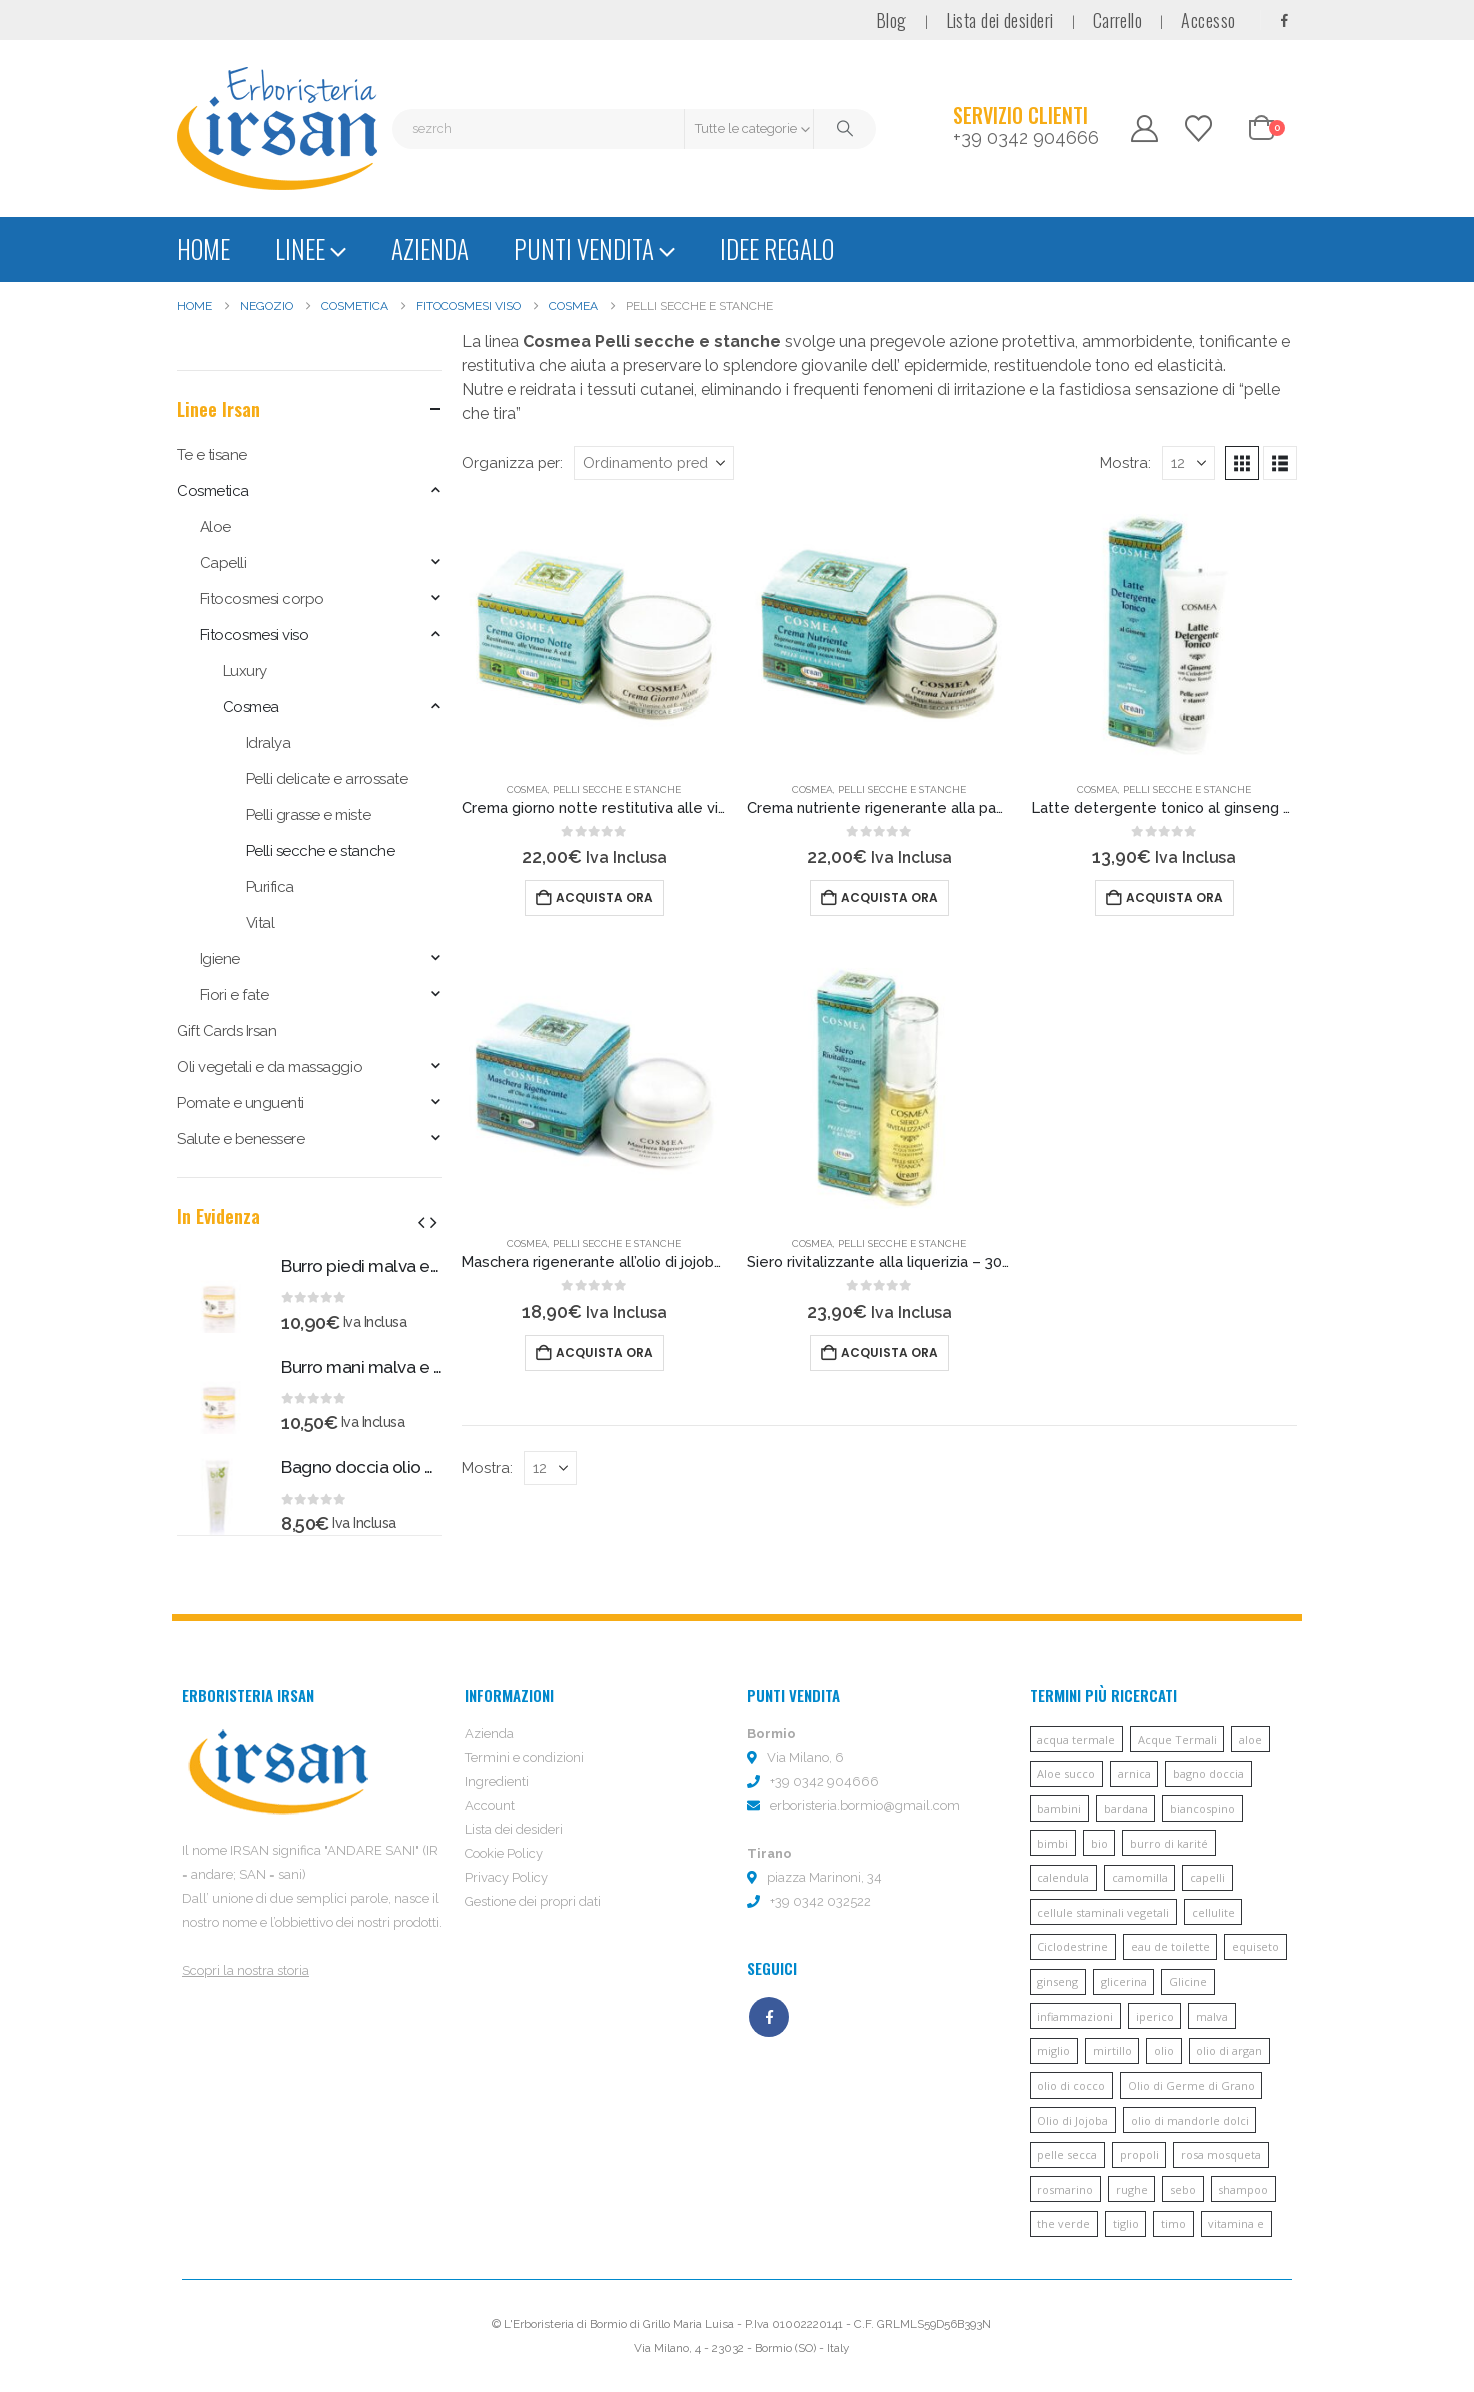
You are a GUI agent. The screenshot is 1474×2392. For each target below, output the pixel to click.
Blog (891, 20)
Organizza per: (512, 462)
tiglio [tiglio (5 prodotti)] (1126, 2223)
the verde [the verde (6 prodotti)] (1063, 2223)
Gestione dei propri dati (533, 1901)
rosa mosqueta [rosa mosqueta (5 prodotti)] (1221, 2154)
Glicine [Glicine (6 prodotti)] (1188, 1981)
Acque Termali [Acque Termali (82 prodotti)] (1177, 1739)
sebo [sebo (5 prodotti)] (1183, 2189)
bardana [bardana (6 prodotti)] (1126, 1808)
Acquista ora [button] (604, 897)
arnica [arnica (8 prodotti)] (1134, 1773)
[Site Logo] (277, 128)
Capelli (223, 563)
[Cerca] (845, 129)
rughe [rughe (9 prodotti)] (1132, 2189)
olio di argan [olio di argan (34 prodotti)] (1229, 2050)
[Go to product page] (594, 632)
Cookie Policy (504, 1853)
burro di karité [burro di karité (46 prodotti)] (1169, 1843)
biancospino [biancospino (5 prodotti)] (1202, 1808)
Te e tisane (212, 455)
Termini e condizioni (524, 1757)
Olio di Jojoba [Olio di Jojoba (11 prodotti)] (1072, 2120)
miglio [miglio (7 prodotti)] (1053, 2050)
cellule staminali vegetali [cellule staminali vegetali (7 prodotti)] (1103, 1912)
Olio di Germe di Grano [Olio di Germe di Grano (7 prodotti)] (1191, 2085)
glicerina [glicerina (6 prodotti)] (1124, 1981)
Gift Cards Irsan (226, 1031)
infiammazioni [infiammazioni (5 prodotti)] (1075, 2016)
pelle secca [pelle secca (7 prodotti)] (1067, 2154)
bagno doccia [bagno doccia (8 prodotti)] (1208, 1773)
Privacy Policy (506, 1877)
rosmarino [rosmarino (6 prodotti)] (1065, 2189)
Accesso (1208, 20)
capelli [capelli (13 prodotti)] (1207, 1877)
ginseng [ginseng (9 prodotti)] (1057, 1981)
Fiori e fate (234, 995)
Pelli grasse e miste (308, 815)
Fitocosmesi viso (254, 635)
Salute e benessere (240, 1139)
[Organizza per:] (654, 463)
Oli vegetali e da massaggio (269, 1067)
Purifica (270, 887)
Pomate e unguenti (240, 1103)
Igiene (220, 959)
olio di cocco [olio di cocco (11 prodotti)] (1071, 2085)
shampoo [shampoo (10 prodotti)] (1243, 2189)
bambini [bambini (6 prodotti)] (1059, 1808)
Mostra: (1125, 462)
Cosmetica (213, 491)
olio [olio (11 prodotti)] (1164, 2050)
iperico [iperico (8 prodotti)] (1155, 2016)
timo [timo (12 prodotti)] (1173, 2223)
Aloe (215, 527)
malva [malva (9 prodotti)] (1212, 2016)
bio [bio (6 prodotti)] (1099, 1843)
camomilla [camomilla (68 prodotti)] (1140, 1877)
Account (490, 1805)
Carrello (1118, 20)
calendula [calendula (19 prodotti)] (1063, 1877)
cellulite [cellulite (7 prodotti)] (1213, 1912)
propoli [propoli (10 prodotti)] (1139, 2154)
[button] (1242, 463)
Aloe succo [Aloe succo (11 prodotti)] (1066, 1773)
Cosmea (527, 789)
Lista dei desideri (1000, 20)
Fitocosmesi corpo (262, 599)
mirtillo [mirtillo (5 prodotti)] (1112, 2050)
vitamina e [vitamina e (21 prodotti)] (1236, 2223)
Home (203, 248)
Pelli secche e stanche (617, 789)
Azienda (430, 248)
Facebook (769, 2017)
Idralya (268, 743)
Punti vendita (584, 248)
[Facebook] (1284, 20)
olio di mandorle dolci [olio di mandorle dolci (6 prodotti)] (1190, 2120)
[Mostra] (1188, 463)
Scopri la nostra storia (245, 1970)
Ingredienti (497, 1781)
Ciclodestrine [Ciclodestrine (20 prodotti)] (1072, 1946)
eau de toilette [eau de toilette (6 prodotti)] (1170, 1946)
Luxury (245, 671)
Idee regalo (777, 248)
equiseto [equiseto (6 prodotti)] (1255, 1946)
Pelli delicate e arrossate (327, 779)
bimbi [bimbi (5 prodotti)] (1052, 1843)
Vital (260, 923)
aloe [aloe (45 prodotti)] (1250, 1739)
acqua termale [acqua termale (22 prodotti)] (1076, 1739)
